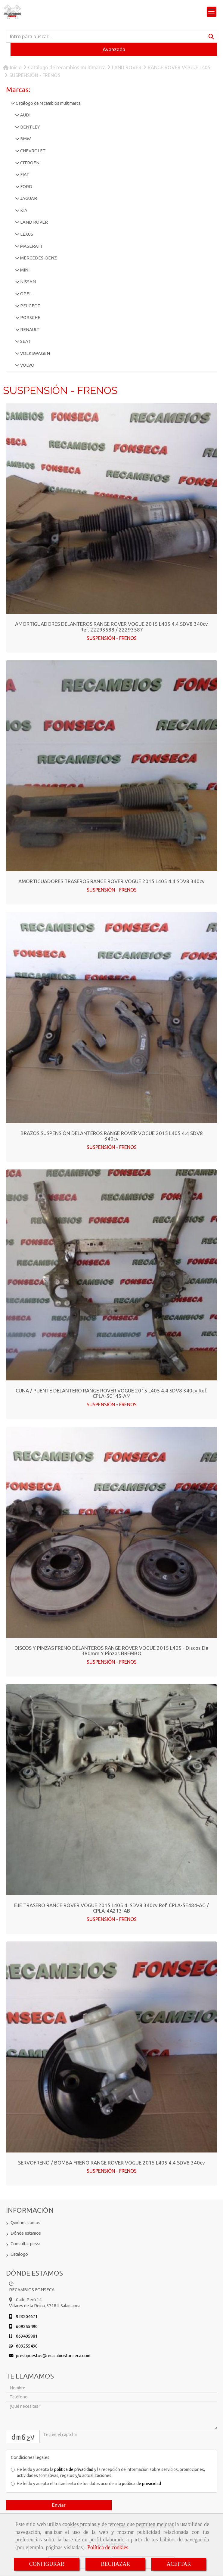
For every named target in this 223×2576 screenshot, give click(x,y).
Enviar (59, 2505)
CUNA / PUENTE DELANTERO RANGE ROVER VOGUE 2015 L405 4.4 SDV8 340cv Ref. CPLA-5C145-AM (111, 1393)
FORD (25, 186)
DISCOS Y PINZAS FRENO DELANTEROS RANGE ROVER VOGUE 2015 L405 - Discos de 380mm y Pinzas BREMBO (111, 1650)
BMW (25, 138)
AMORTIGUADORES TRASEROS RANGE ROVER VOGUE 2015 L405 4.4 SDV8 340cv (111, 881)
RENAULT (29, 329)
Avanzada (114, 49)
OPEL (25, 293)
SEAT (25, 341)
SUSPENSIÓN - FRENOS (112, 638)
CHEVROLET (32, 150)
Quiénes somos (25, 2222)
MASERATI (30, 246)
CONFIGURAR (46, 2564)
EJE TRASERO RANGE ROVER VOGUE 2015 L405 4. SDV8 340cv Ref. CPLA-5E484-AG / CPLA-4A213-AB (111, 1908)
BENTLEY (29, 127)
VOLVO (26, 365)
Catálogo (19, 2254)
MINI (24, 270)
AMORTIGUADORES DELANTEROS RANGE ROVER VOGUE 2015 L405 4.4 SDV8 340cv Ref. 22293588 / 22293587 (111, 626)
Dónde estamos (26, 2233)
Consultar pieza (25, 2243)
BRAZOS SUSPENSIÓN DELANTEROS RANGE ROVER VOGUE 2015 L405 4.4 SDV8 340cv (111, 1136)
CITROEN (29, 162)
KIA (23, 210)
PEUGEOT (30, 305)
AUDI (24, 115)
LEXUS (26, 234)
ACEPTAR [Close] (179, 2564)
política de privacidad (73, 2469)
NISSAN (27, 281)
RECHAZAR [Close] (115, 2564)
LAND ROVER (33, 222)
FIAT (24, 174)
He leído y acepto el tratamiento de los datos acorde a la (86, 2483)
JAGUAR (28, 198)
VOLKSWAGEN (34, 353)
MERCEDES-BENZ (38, 258)
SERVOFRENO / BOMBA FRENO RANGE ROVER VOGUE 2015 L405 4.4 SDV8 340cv (111, 2162)
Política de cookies (107, 2547)
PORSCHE (29, 317)
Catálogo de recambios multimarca (48, 103)
